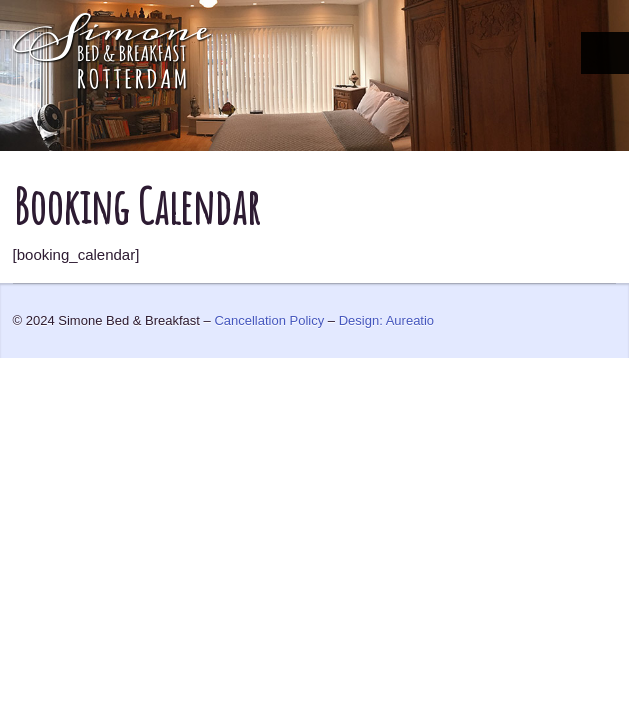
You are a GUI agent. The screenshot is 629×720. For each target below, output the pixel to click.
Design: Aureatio (386, 320)
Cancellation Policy (269, 320)
